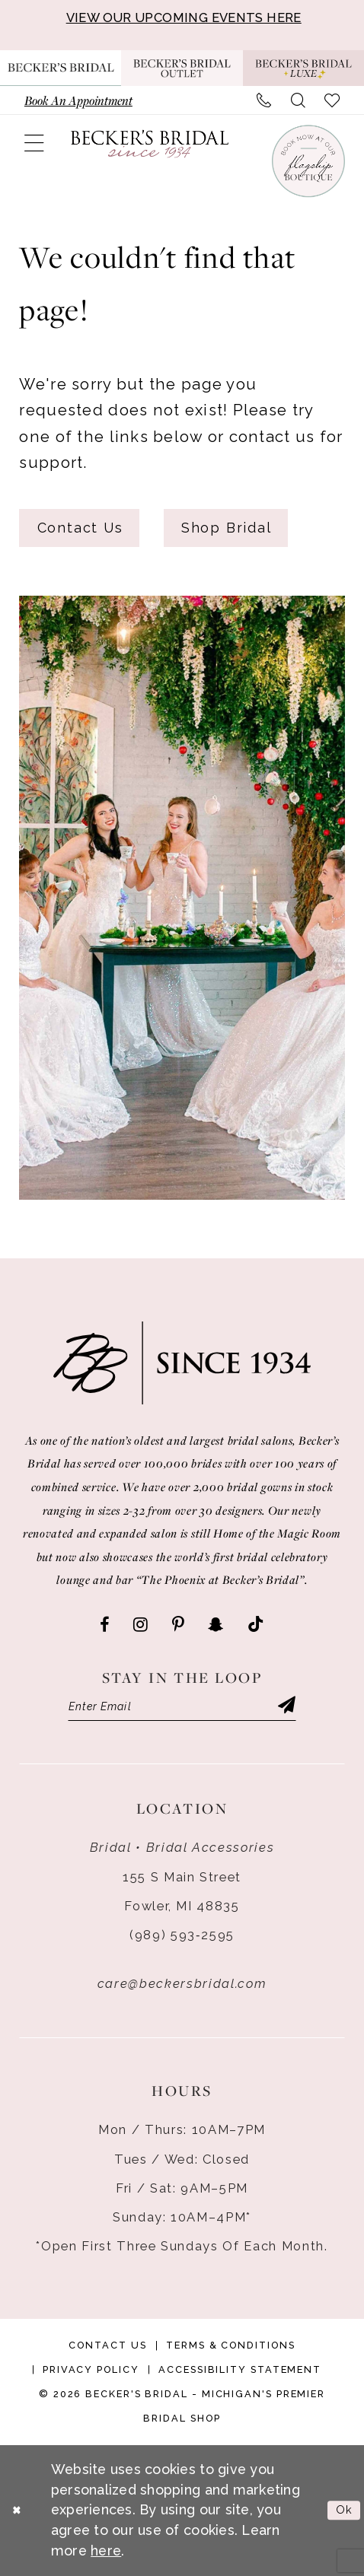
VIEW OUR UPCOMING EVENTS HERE (184, 17)
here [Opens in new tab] (106, 2551)
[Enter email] (182, 1706)
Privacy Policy (91, 2369)
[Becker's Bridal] (149, 144)
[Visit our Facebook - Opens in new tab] (104, 1625)
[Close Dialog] (17, 2510)
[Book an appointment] (78, 100)
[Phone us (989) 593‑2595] (263, 100)
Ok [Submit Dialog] (344, 2510)
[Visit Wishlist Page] (332, 100)
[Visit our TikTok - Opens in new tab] (255, 1625)
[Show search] (298, 100)
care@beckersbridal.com (182, 1983)
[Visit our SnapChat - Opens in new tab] (215, 1625)
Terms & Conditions (230, 2345)
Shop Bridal (226, 528)
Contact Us (80, 528)
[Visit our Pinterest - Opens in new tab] (178, 1625)
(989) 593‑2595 (182, 1934)
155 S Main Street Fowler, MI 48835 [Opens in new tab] (182, 1891)
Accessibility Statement (239, 2369)
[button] (33, 144)
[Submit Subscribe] (286, 1706)
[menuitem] (78, 100)
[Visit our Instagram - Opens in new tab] (140, 1625)
